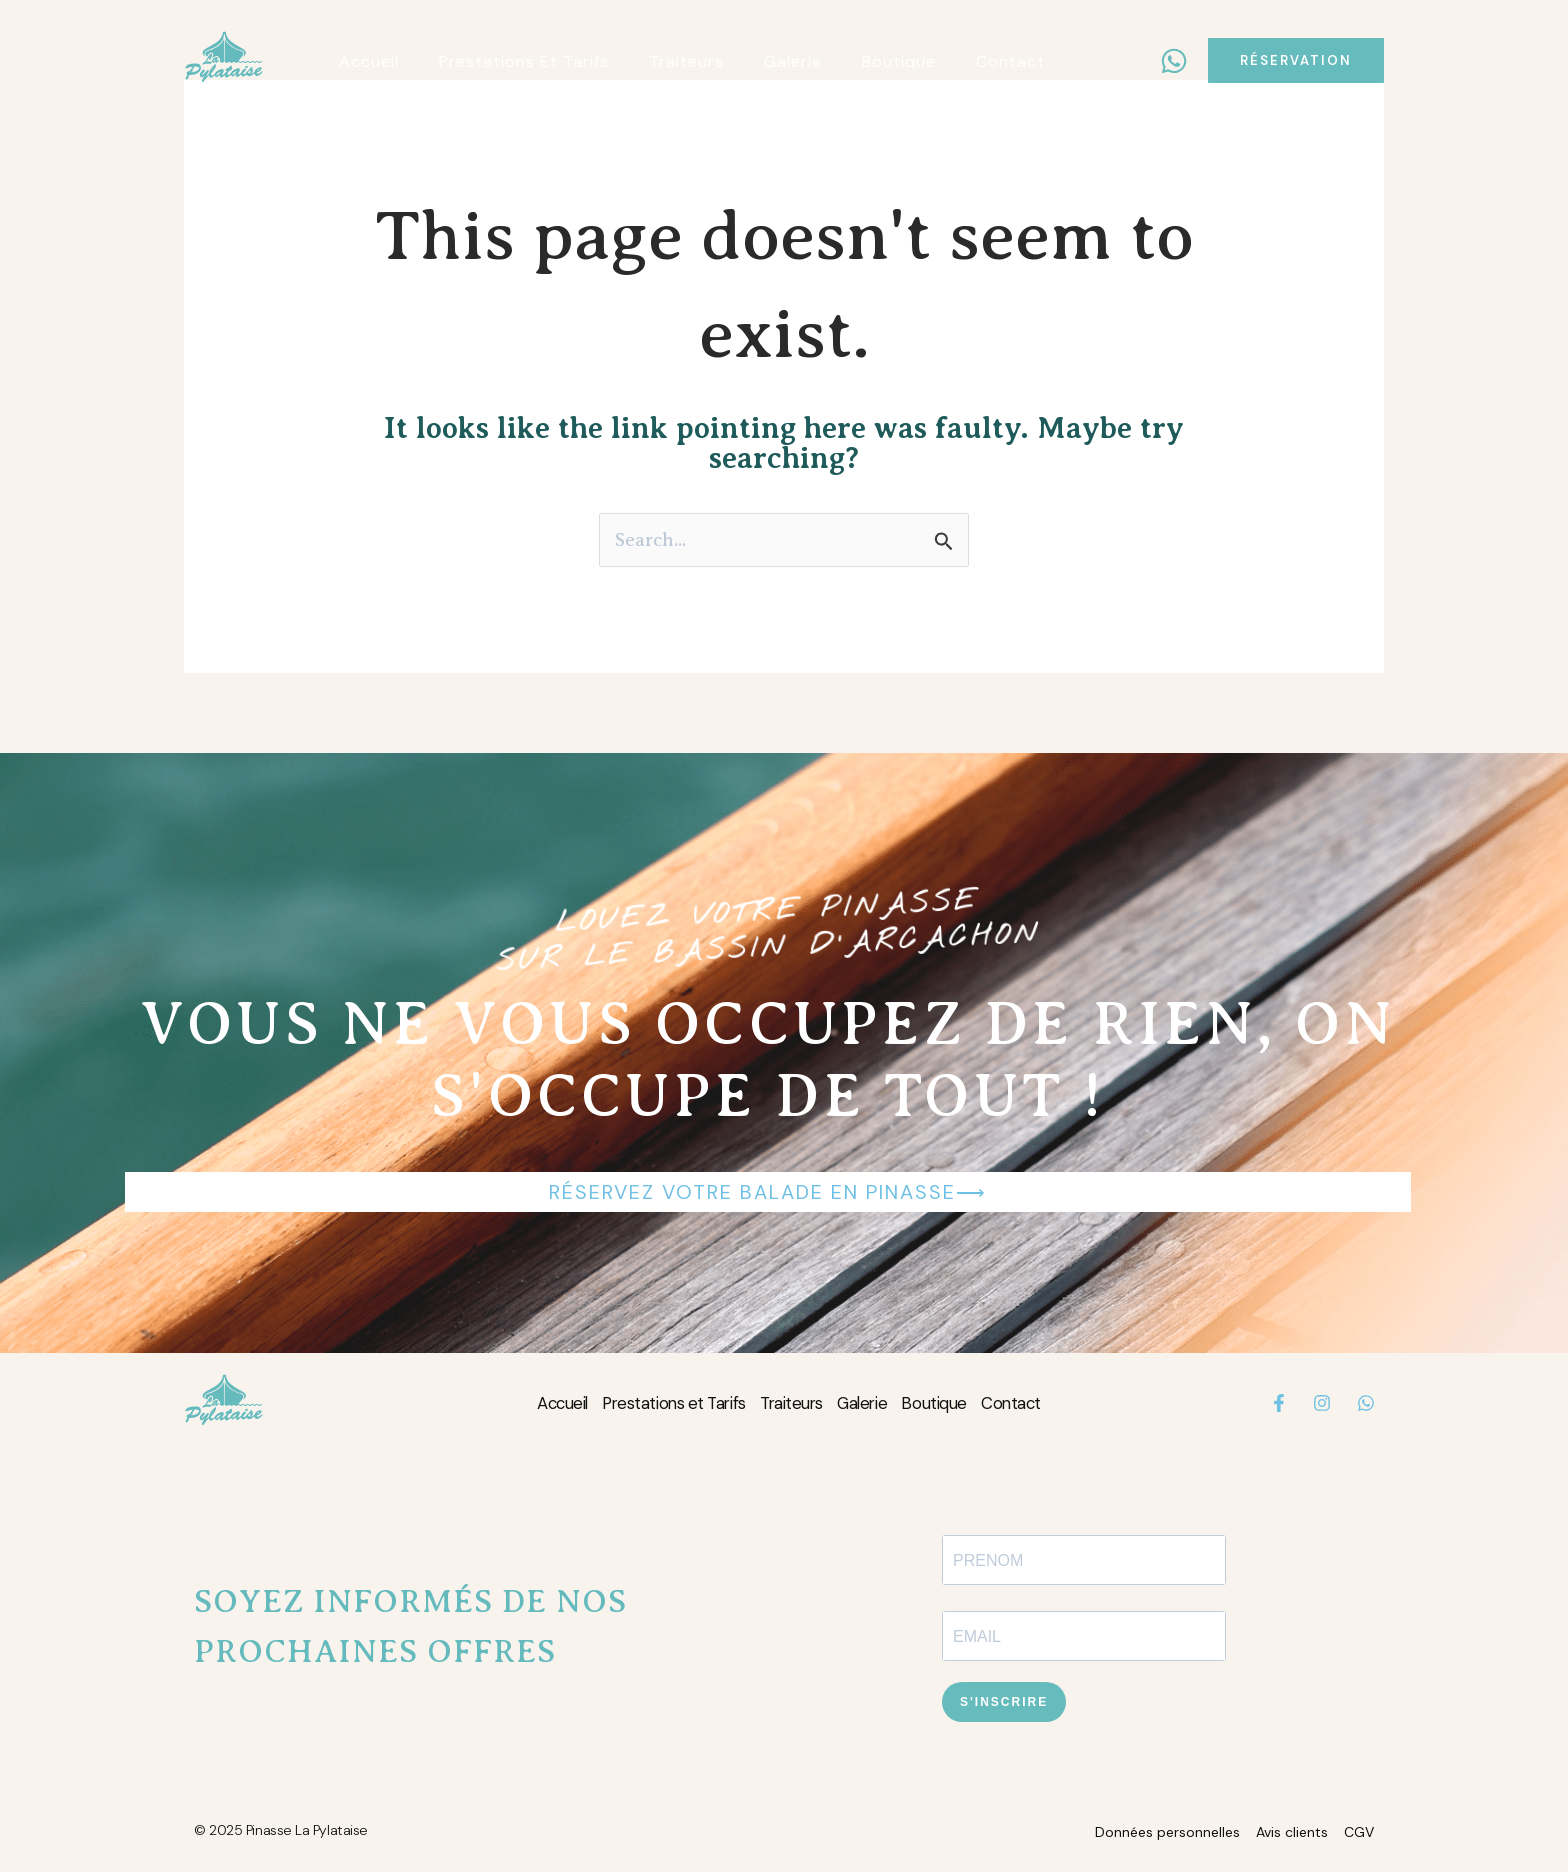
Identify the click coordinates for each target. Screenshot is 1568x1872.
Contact (1041, 1405)
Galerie (874, 1405)
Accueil (531, 1405)
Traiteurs (792, 1405)
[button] (1296, 60)
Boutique (954, 1405)
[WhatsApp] (1174, 61)
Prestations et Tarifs (658, 1405)
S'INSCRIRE (1004, 1704)
